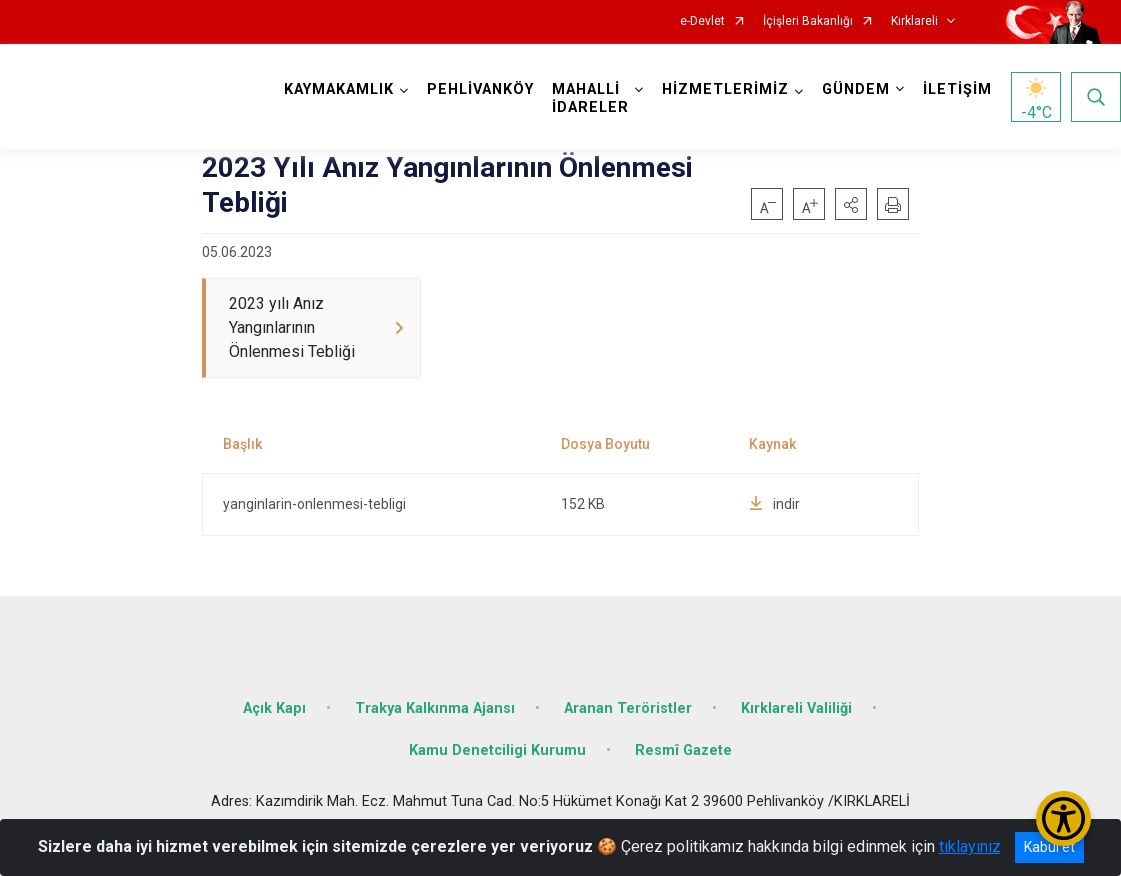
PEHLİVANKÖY (480, 89)
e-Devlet (702, 21)
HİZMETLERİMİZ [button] (725, 89)
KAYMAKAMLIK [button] (339, 89)
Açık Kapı (274, 708)
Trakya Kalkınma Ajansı (435, 708)
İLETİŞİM (957, 89)
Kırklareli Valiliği (796, 708)
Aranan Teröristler (628, 708)
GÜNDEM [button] (856, 89)
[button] (851, 204)
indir (774, 504)
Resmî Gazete (683, 750)
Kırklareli (914, 21)
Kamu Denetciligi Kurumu (497, 750)
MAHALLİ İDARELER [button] (590, 98)
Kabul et (1049, 847)
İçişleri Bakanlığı (808, 21)
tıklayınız (970, 846)
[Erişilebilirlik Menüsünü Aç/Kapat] (1063, 818)
